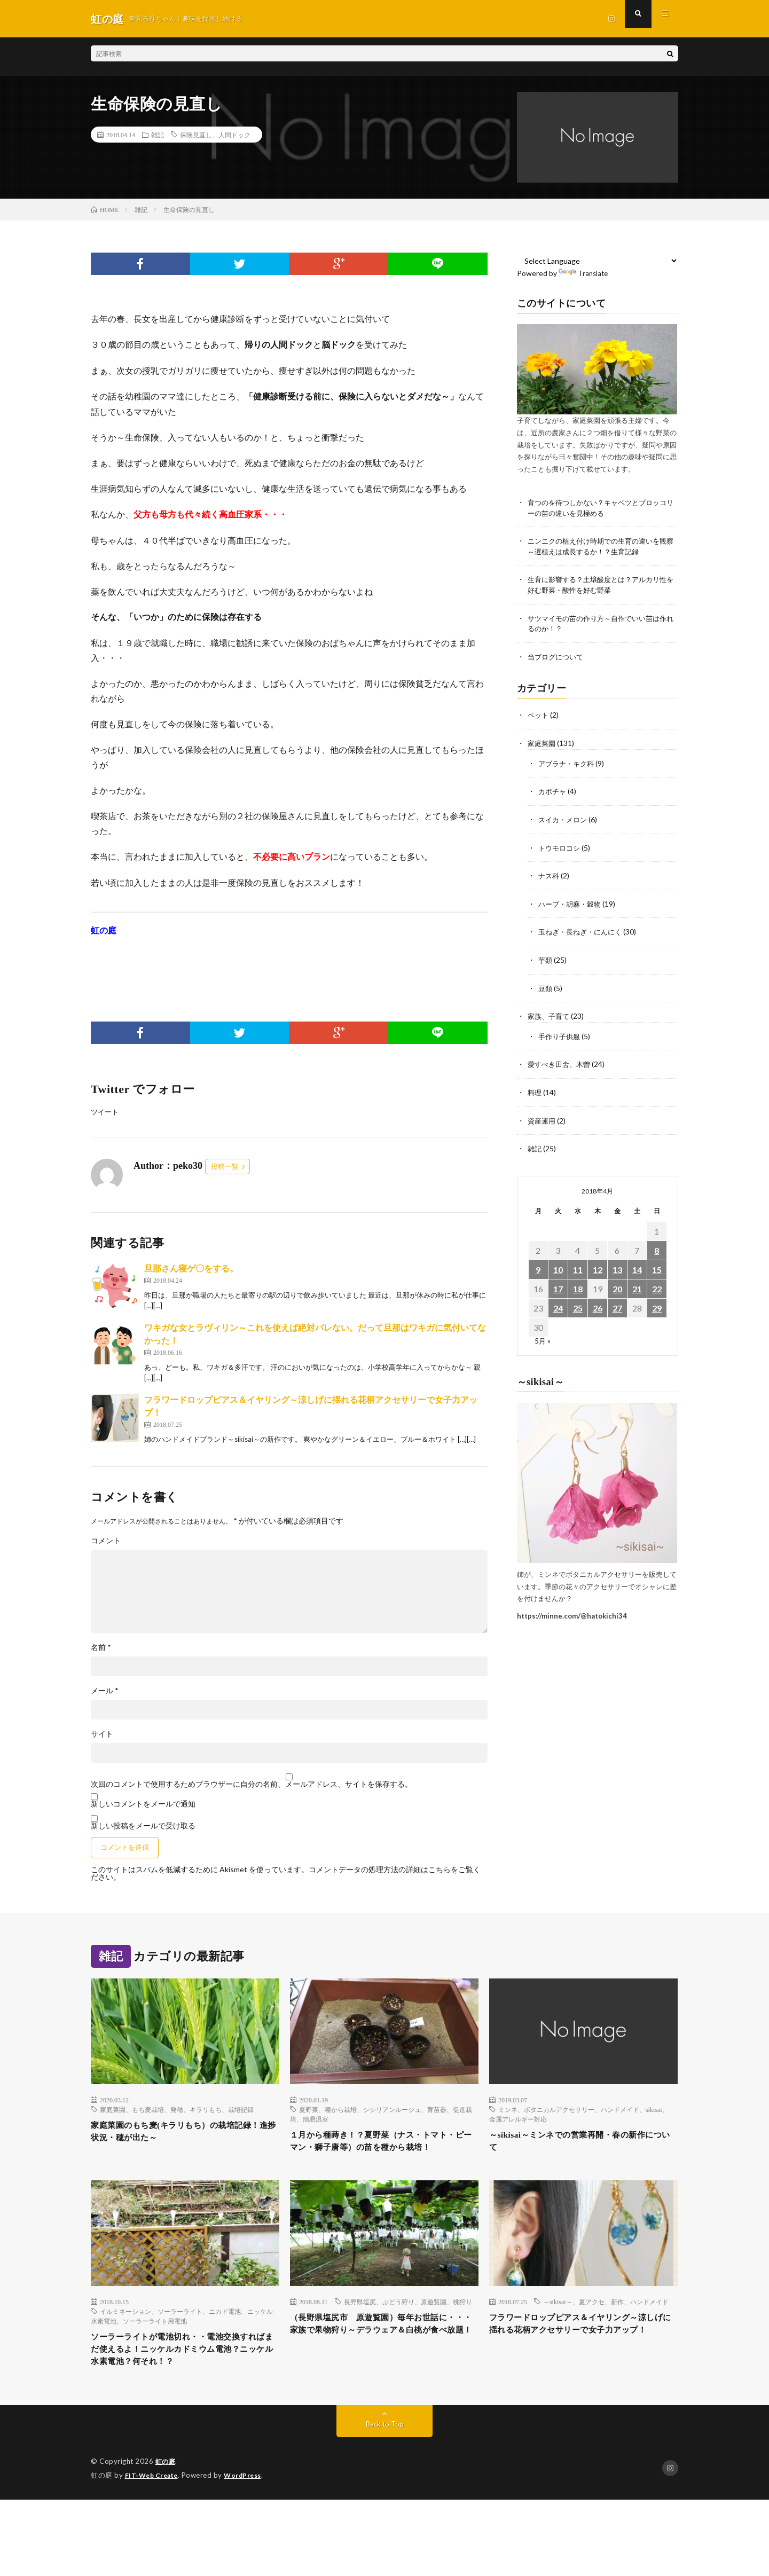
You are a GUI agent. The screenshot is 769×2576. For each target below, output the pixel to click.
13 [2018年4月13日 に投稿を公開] (617, 1265)
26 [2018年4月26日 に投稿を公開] (597, 1304)
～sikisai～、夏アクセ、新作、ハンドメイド (606, 2321)
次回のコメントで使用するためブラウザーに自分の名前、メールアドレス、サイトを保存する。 (251, 1784)
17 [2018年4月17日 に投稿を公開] (558, 1284)
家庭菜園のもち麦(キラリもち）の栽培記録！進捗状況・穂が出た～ (181, 2134)
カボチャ (553, 791)
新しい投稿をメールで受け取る (143, 1826)
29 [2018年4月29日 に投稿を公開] (657, 1304)
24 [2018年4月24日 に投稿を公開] (558, 1304)
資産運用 (543, 1116)
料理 (535, 1089)
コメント (106, 1541)
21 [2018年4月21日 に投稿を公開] (637, 1284)
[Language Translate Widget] (598, 261)
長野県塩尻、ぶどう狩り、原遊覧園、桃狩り (408, 2321)
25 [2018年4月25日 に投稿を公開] (578, 1304)
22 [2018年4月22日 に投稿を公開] (657, 1284)
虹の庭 (166, 2487)
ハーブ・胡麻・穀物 (572, 902)
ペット (539, 716)
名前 (101, 1648)
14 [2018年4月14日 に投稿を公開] (637, 1265)
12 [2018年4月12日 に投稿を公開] (597, 1265)
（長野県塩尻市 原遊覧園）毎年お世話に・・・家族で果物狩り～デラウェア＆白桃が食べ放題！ (384, 2353)
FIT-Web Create (154, 2500)
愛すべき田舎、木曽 (561, 1061)
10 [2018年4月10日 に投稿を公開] (558, 1265)
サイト (102, 1734)
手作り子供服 (560, 1033)
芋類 (545, 958)
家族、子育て (550, 1013)
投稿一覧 (225, 1167)
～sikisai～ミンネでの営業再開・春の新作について (582, 2143)
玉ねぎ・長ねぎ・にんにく (583, 930)
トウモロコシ (560, 847)
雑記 (157, 134)
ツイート (106, 1112)
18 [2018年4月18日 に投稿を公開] (578, 1284)
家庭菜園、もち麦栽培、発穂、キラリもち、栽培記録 (177, 2110)
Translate (584, 273)
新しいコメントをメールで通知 (143, 1804)
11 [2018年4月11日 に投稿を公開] (578, 1265)
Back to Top (385, 2449)
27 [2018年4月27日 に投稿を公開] (617, 1304)
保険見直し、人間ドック (215, 134)
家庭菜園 (543, 744)
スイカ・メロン (564, 819)
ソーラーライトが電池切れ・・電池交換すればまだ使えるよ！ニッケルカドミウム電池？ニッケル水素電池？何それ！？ (185, 2372)
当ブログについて (557, 658)
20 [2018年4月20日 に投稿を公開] (617, 1284)
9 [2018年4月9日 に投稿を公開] (538, 1265)
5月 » (543, 1336)
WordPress (249, 2500)
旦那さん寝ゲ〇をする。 (191, 1269)
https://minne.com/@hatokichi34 (572, 1611)
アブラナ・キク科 (568, 763)
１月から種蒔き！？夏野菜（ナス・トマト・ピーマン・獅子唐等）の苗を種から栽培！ (384, 2151)
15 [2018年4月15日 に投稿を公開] (657, 1265)
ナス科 (549, 874)
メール (105, 1691)
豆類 (545, 986)
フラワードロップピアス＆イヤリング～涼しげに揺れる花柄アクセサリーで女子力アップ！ (583, 2353)
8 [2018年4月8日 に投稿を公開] (656, 1246)
